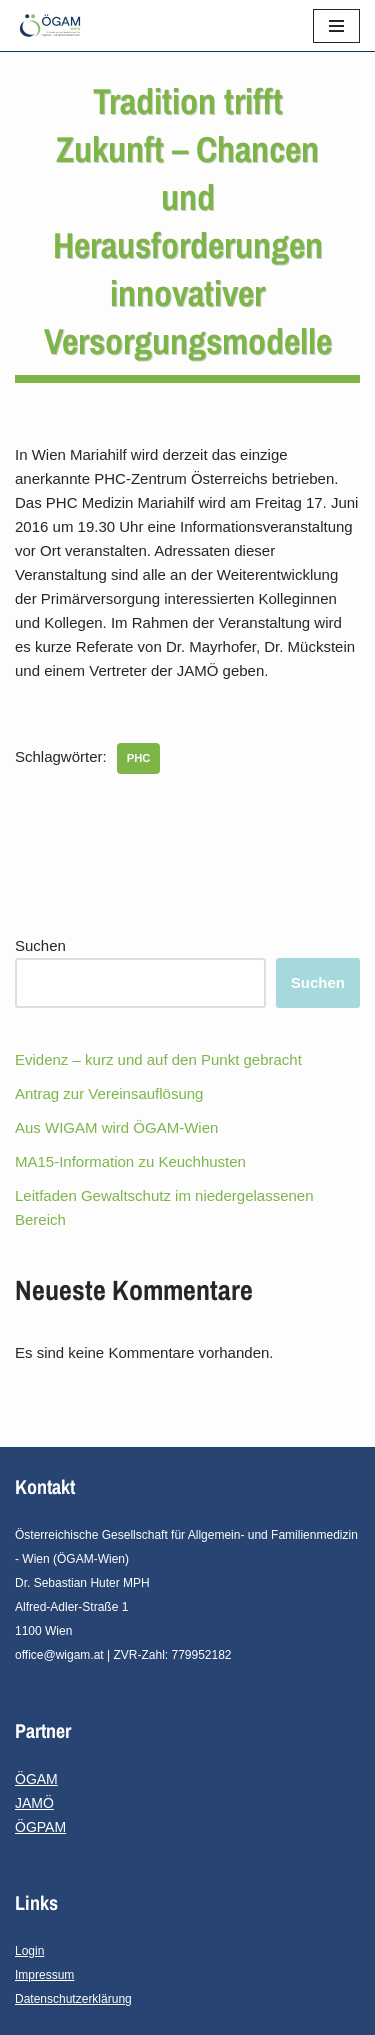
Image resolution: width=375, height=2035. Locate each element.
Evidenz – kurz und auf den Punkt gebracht (158, 1059)
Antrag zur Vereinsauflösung (109, 1093)
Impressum (44, 1975)
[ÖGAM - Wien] (55, 25)
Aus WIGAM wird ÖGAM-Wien (116, 1127)
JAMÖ (34, 1803)
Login (29, 1951)
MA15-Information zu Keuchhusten (130, 1161)
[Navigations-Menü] (336, 26)
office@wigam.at (59, 1655)
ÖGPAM (40, 1827)
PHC (139, 758)
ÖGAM (36, 1779)
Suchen (40, 945)
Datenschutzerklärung (73, 1999)
